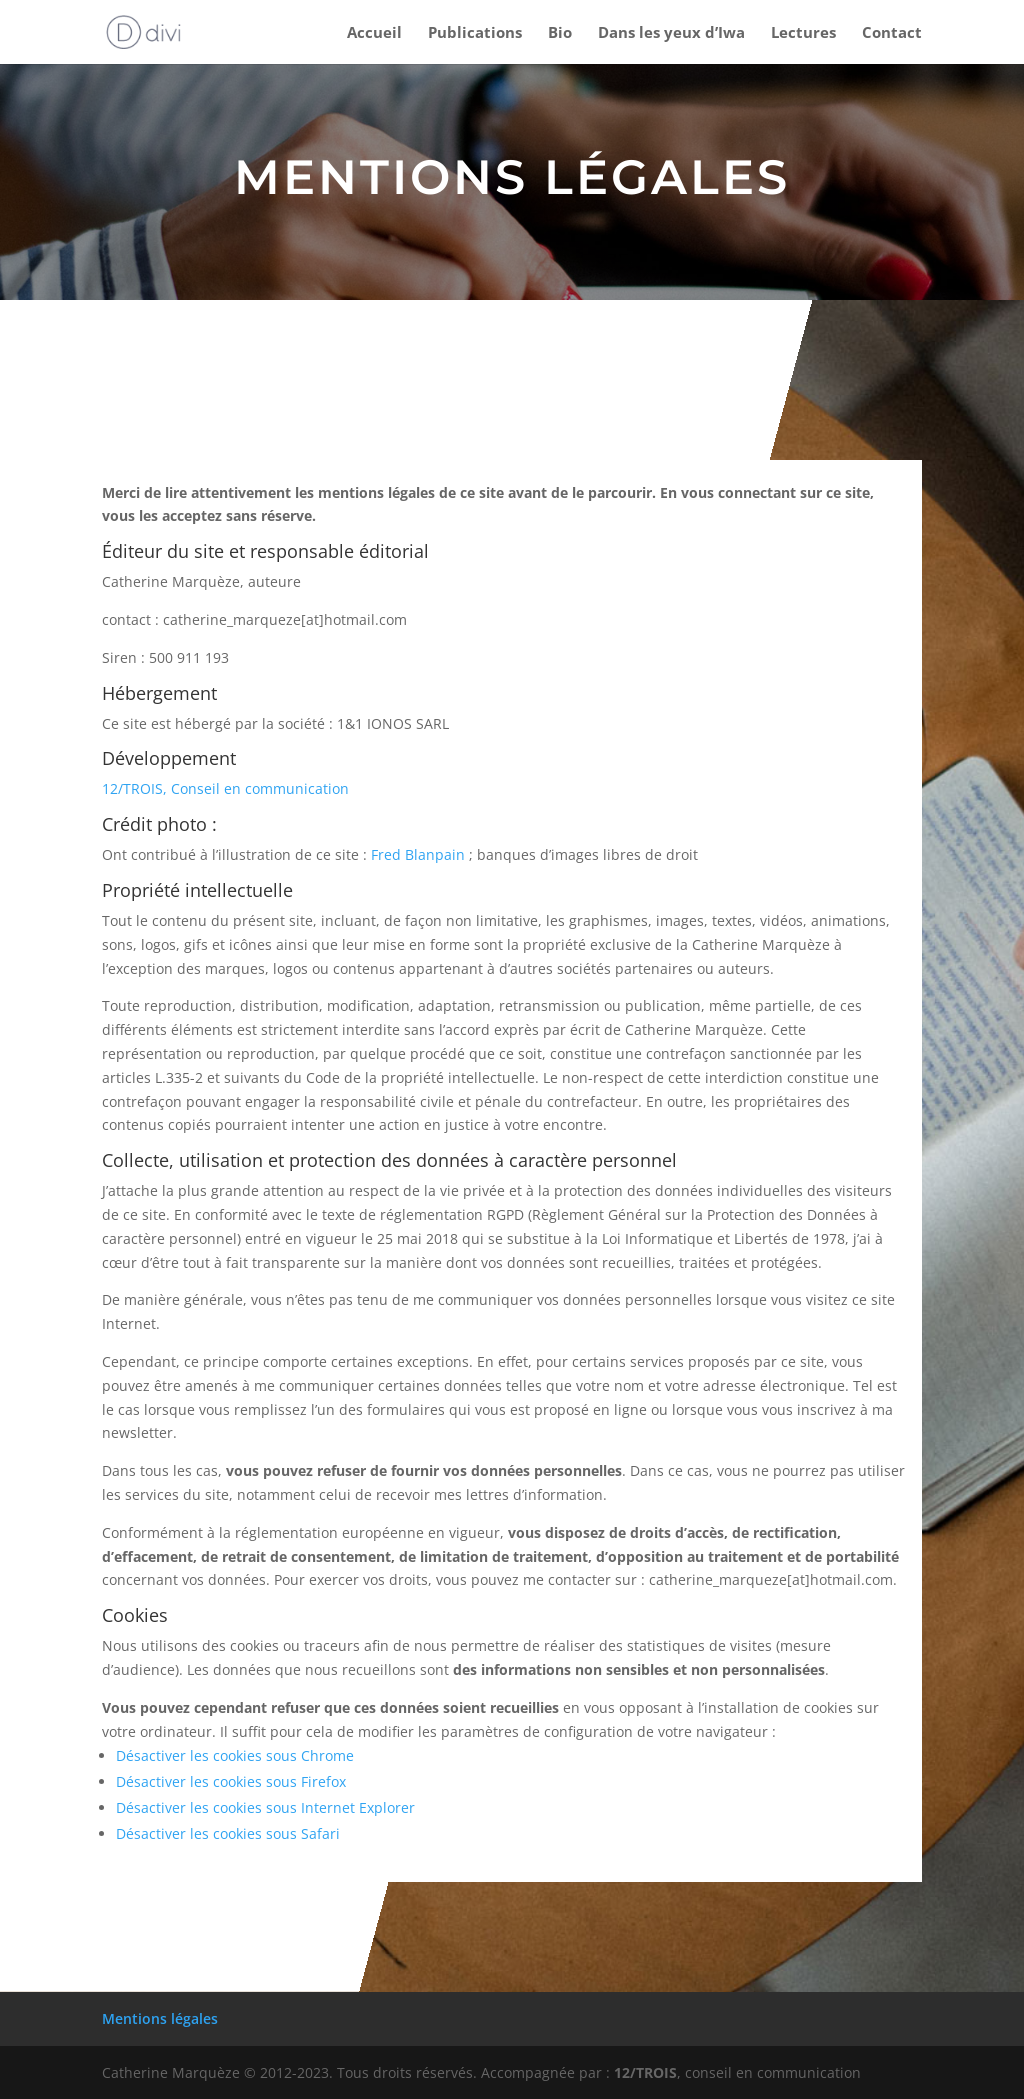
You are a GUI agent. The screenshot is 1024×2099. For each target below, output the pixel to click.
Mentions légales (160, 2018)
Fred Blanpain (418, 854)
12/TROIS (645, 2072)
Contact (892, 33)
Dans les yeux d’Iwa (671, 33)
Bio (560, 33)
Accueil (374, 33)
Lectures (803, 33)
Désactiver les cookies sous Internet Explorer (265, 1807)
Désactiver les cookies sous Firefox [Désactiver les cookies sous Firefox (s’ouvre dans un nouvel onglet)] (231, 1781)
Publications (475, 33)
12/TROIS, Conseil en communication (225, 788)
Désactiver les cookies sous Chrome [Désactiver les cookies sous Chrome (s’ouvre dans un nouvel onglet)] (235, 1755)
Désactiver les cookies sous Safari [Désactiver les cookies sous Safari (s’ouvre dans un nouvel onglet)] (228, 1833)
